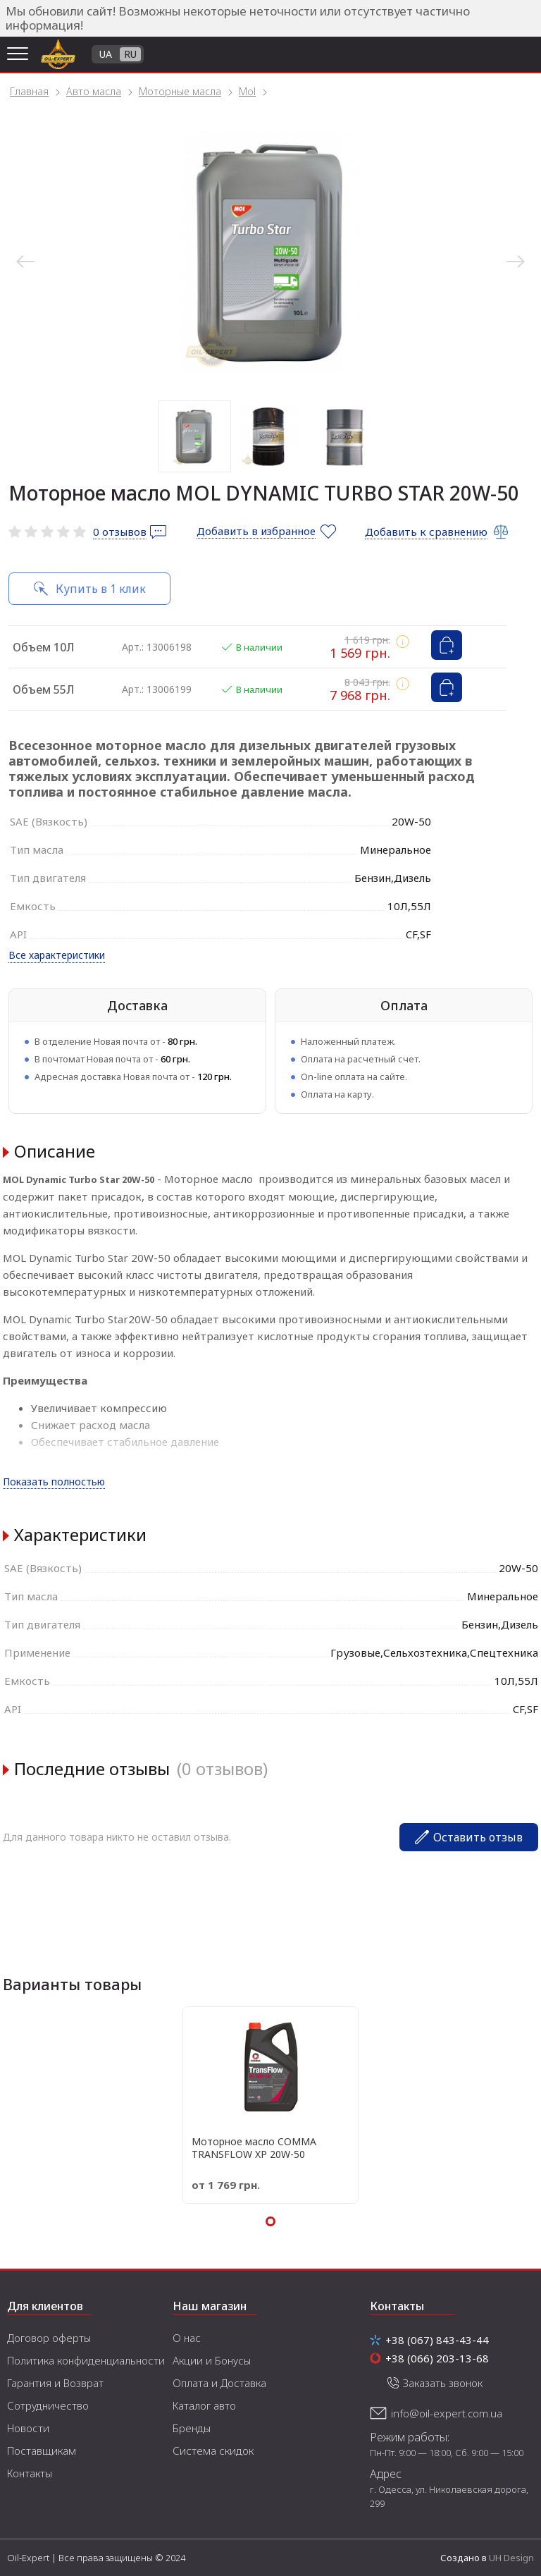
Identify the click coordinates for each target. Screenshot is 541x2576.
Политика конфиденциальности (86, 2360)
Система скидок (213, 2450)
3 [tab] (345, 436)
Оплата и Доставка (219, 2383)
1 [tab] (194, 436)
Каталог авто (204, 2405)
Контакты (29, 2473)
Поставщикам (41, 2450)
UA (105, 54)
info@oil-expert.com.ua (446, 2413)
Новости (28, 2428)
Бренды (192, 2428)
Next (515, 261)
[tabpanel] (270, 252)
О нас (187, 2338)
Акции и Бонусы (212, 2360)
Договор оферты (49, 2338)
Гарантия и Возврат (55, 2383)
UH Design (511, 2557)
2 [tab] (270, 436)
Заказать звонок (443, 2383)
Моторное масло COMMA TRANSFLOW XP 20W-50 (254, 2148)
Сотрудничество (48, 2405)
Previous (25, 261)
